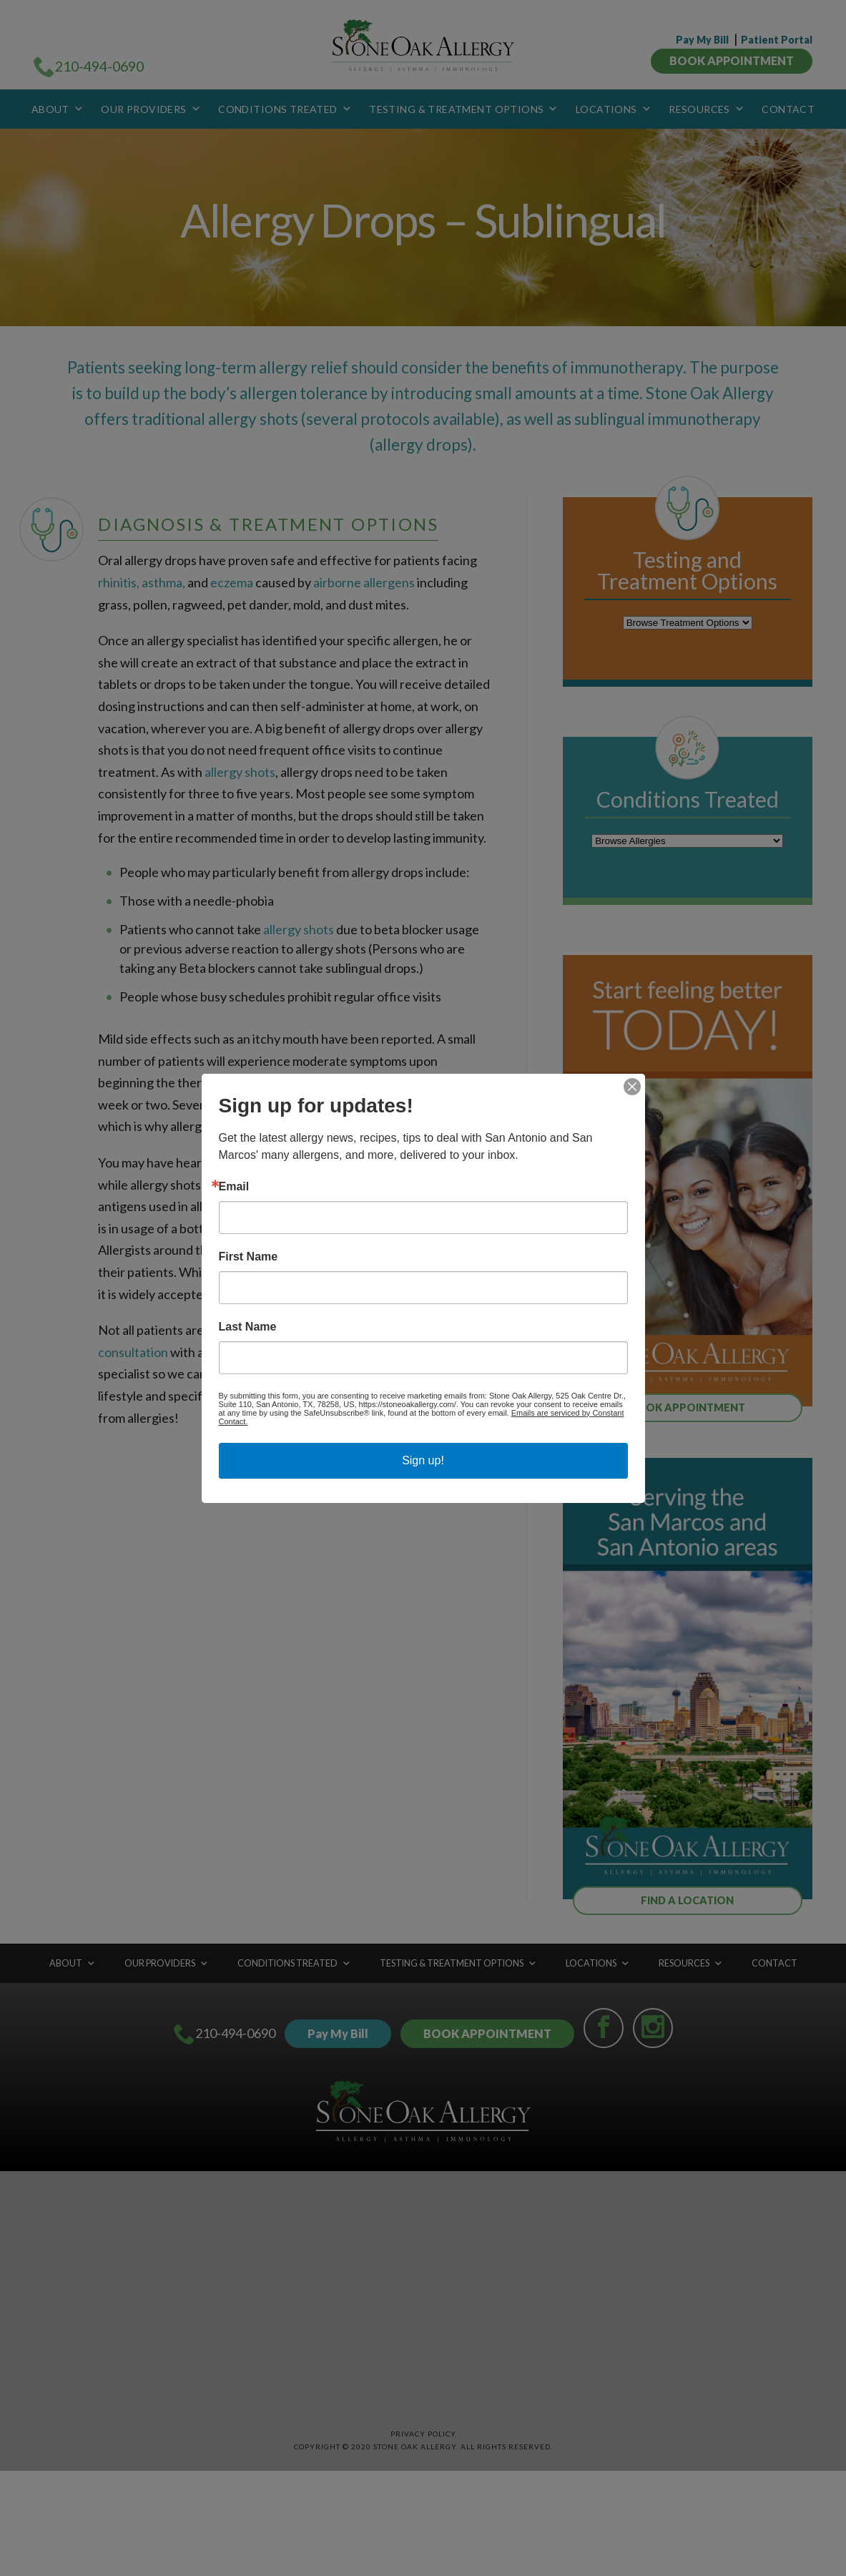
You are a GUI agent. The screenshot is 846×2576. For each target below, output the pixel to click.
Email (234, 1186)
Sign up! (423, 1460)
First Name (248, 1257)
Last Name (248, 1327)
